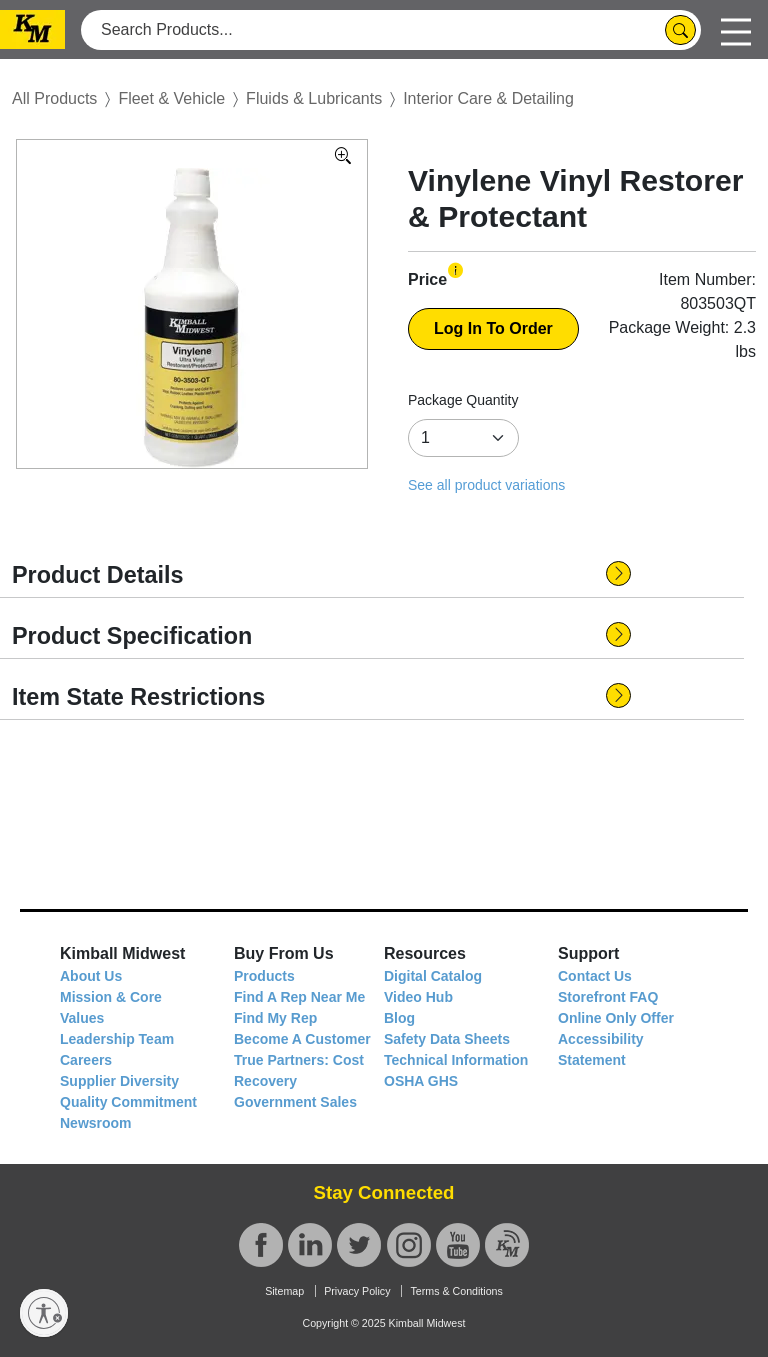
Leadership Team (117, 1039)
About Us (91, 976)
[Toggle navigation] (736, 29)
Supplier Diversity (119, 1081)
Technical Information (456, 1060)
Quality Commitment (128, 1102)
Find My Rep (275, 1018)
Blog (399, 1018)
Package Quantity (463, 400)
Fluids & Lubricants (314, 98)
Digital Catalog (433, 976)
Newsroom (96, 1123)
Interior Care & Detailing (488, 98)
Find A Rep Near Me (299, 997)
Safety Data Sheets (447, 1039)
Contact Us (595, 976)
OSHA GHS (421, 1081)
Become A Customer (302, 1039)
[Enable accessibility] (44, 1313)
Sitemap (284, 1291)
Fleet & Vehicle (171, 98)
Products (264, 976)
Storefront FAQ (608, 997)
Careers (86, 1060)
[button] (455, 270)
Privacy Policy (357, 1291)
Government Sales (295, 1102)
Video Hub (418, 997)
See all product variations (486, 485)
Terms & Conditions (456, 1291)
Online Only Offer (616, 1018)
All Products (54, 98)
